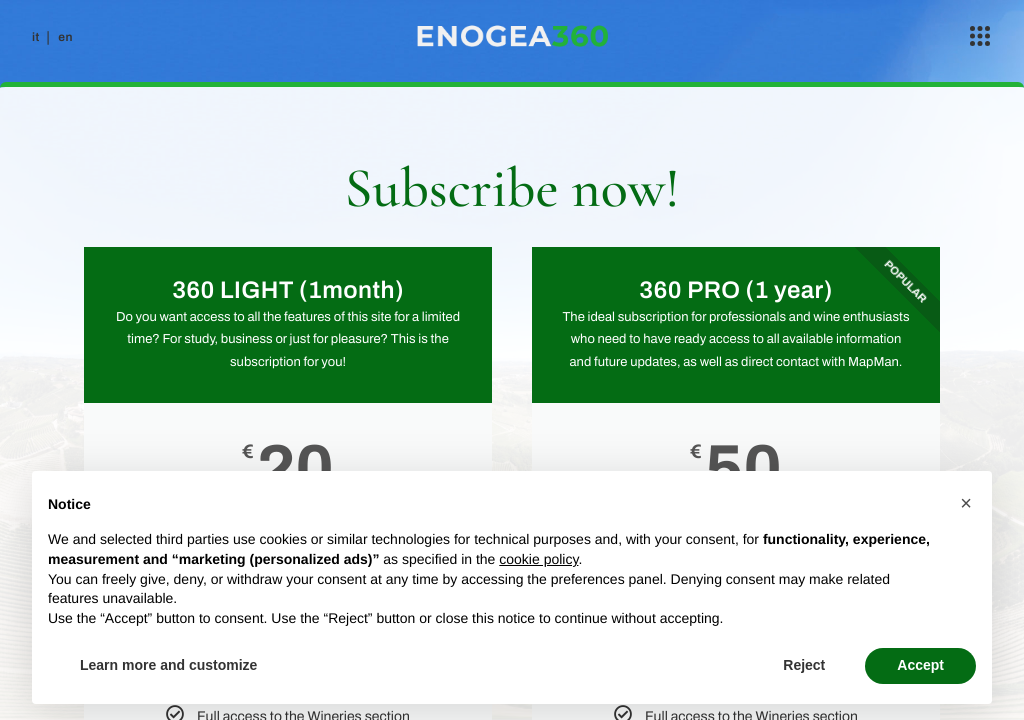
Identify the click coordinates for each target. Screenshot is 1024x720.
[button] (966, 503)
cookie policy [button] (538, 559)
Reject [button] (804, 665)
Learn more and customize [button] (168, 665)
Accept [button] (920, 665)
